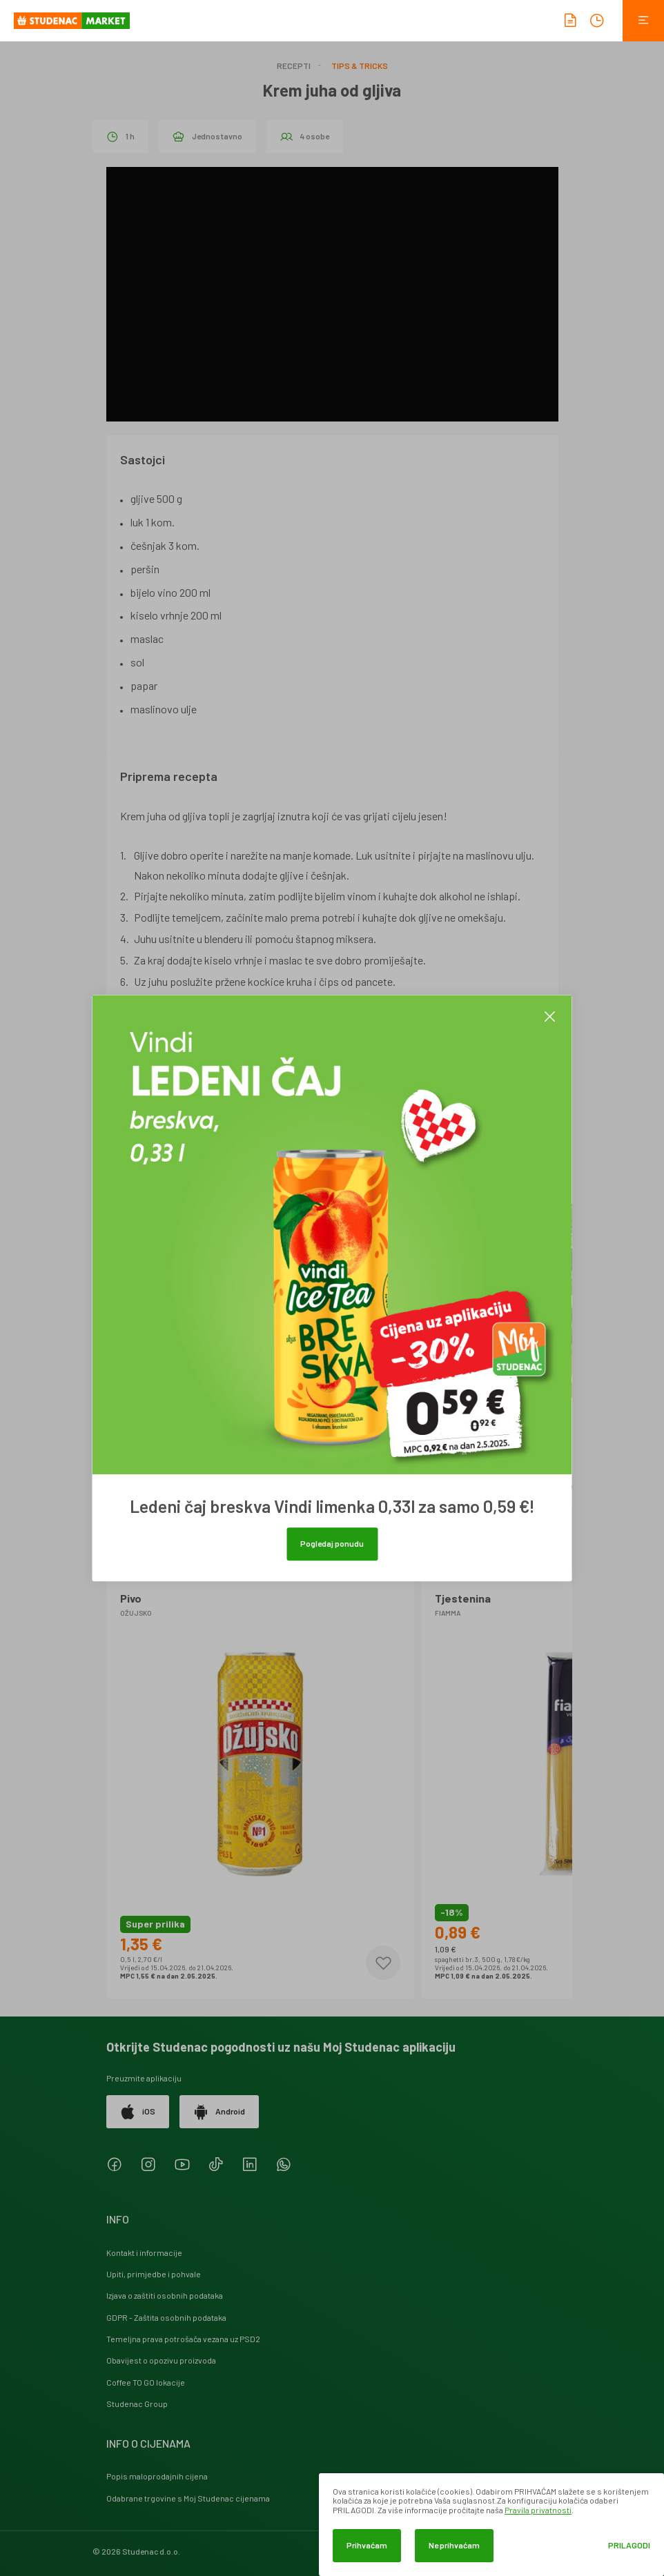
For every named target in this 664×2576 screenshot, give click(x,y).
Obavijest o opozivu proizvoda (161, 2360)
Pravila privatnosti (538, 2510)
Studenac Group (137, 2403)
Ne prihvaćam (454, 2545)
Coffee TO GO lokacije (145, 2382)
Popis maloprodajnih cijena (157, 2476)
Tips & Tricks (359, 65)
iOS (137, 2111)
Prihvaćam (366, 2545)
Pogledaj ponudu (332, 1543)
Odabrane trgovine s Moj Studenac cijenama (188, 2498)
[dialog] (491, 2524)
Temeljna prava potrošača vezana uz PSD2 (183, 2339)
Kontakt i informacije (144, 2252)
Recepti (294, 65)
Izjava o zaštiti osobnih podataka (164, 2295)
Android (219, 2111)
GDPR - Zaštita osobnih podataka (166, 2317)
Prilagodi (629, 2545)
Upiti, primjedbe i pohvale (153, 2274)
